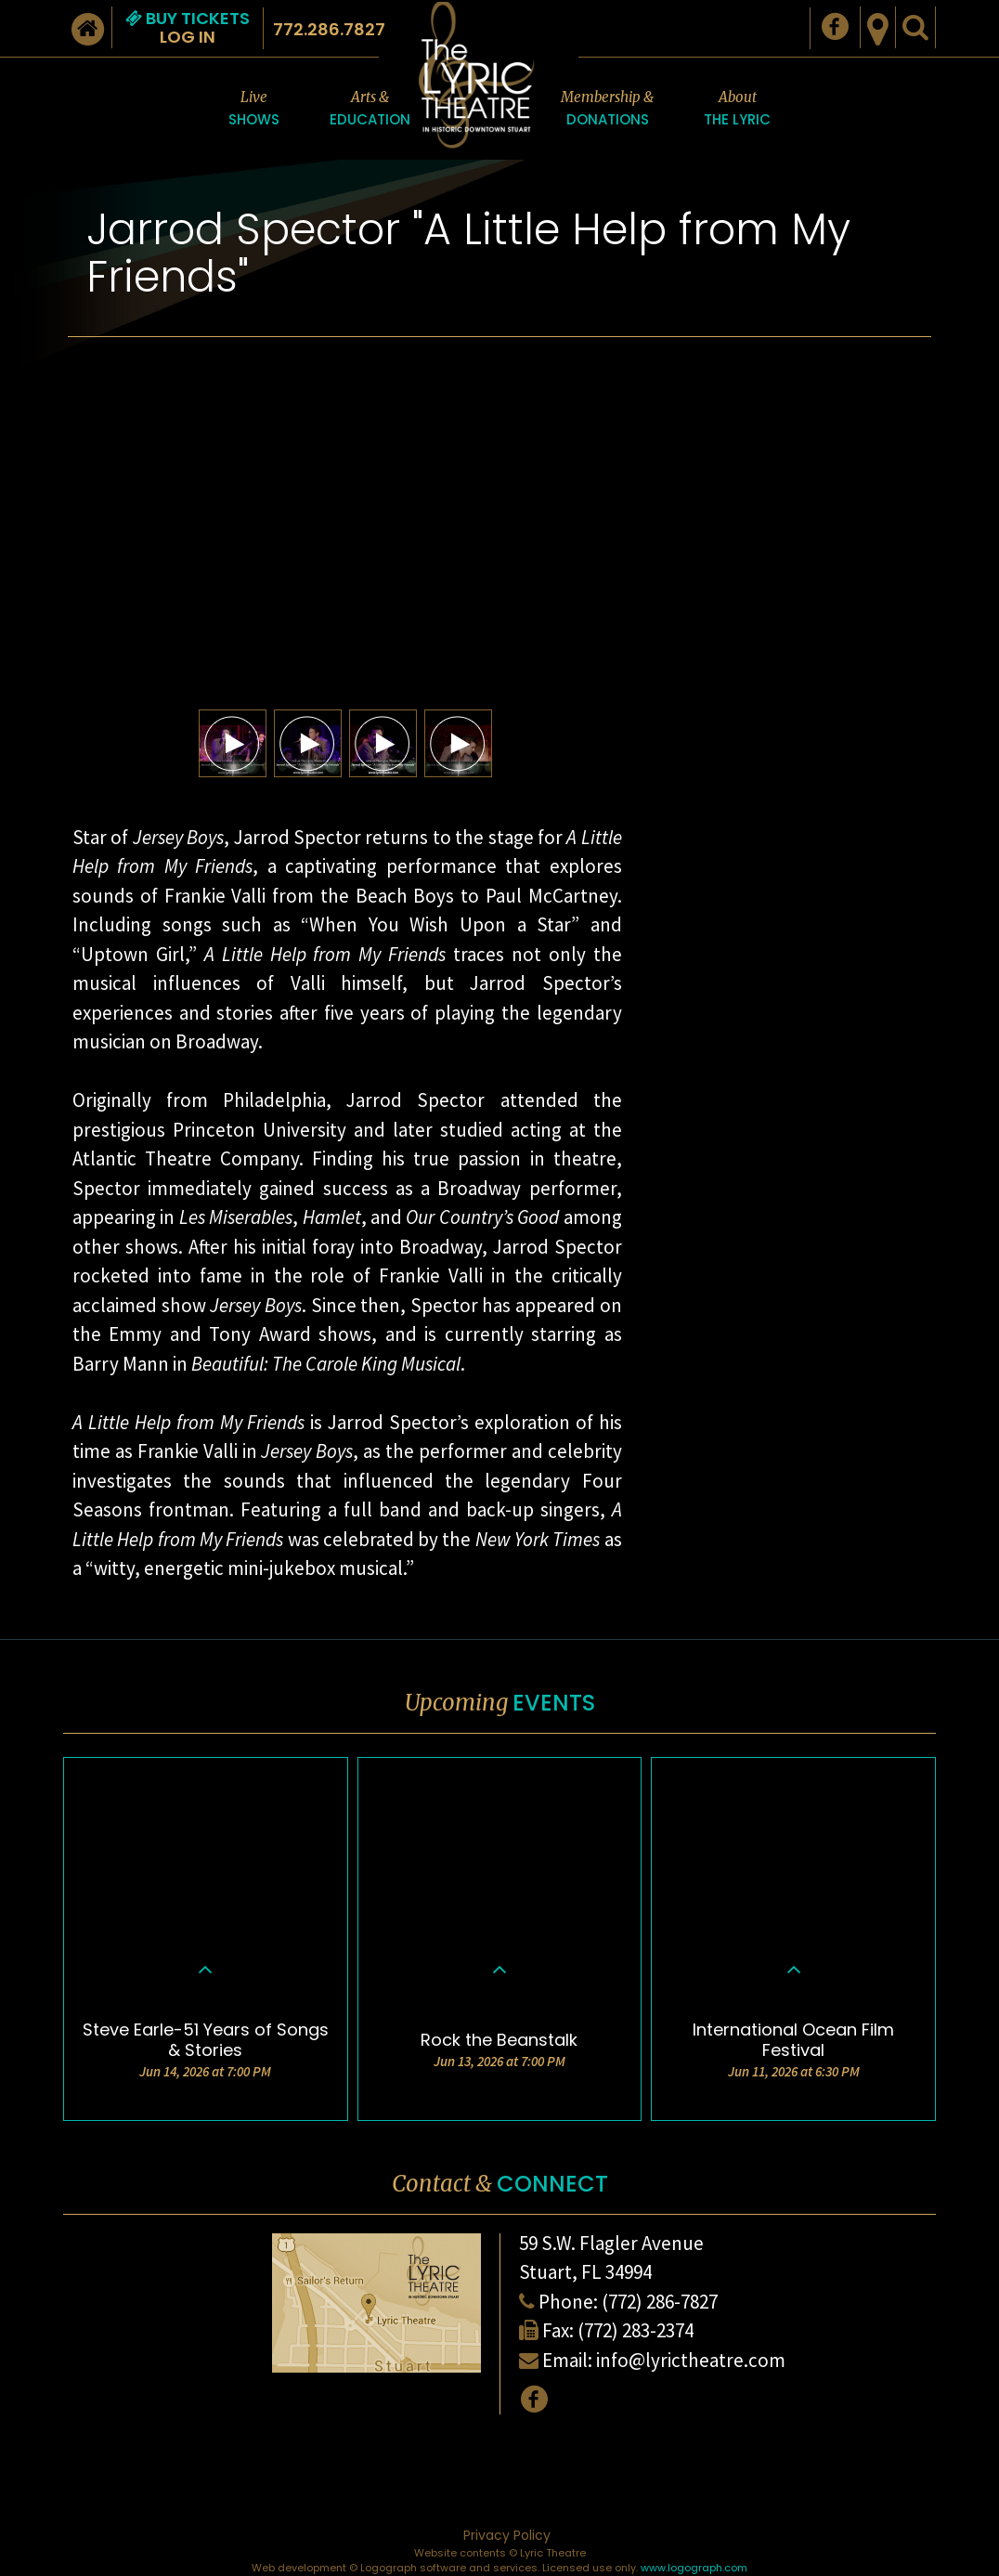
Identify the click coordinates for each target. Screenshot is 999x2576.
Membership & (607, 109)
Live (253, 109)
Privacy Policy (507, 2535)
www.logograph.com (694, 2567)
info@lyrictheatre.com (690, 2360)
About (737, 109)
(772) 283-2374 (635, 2330)
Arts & (370, 109)
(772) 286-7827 (660, 2301)
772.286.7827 (329, 29)
